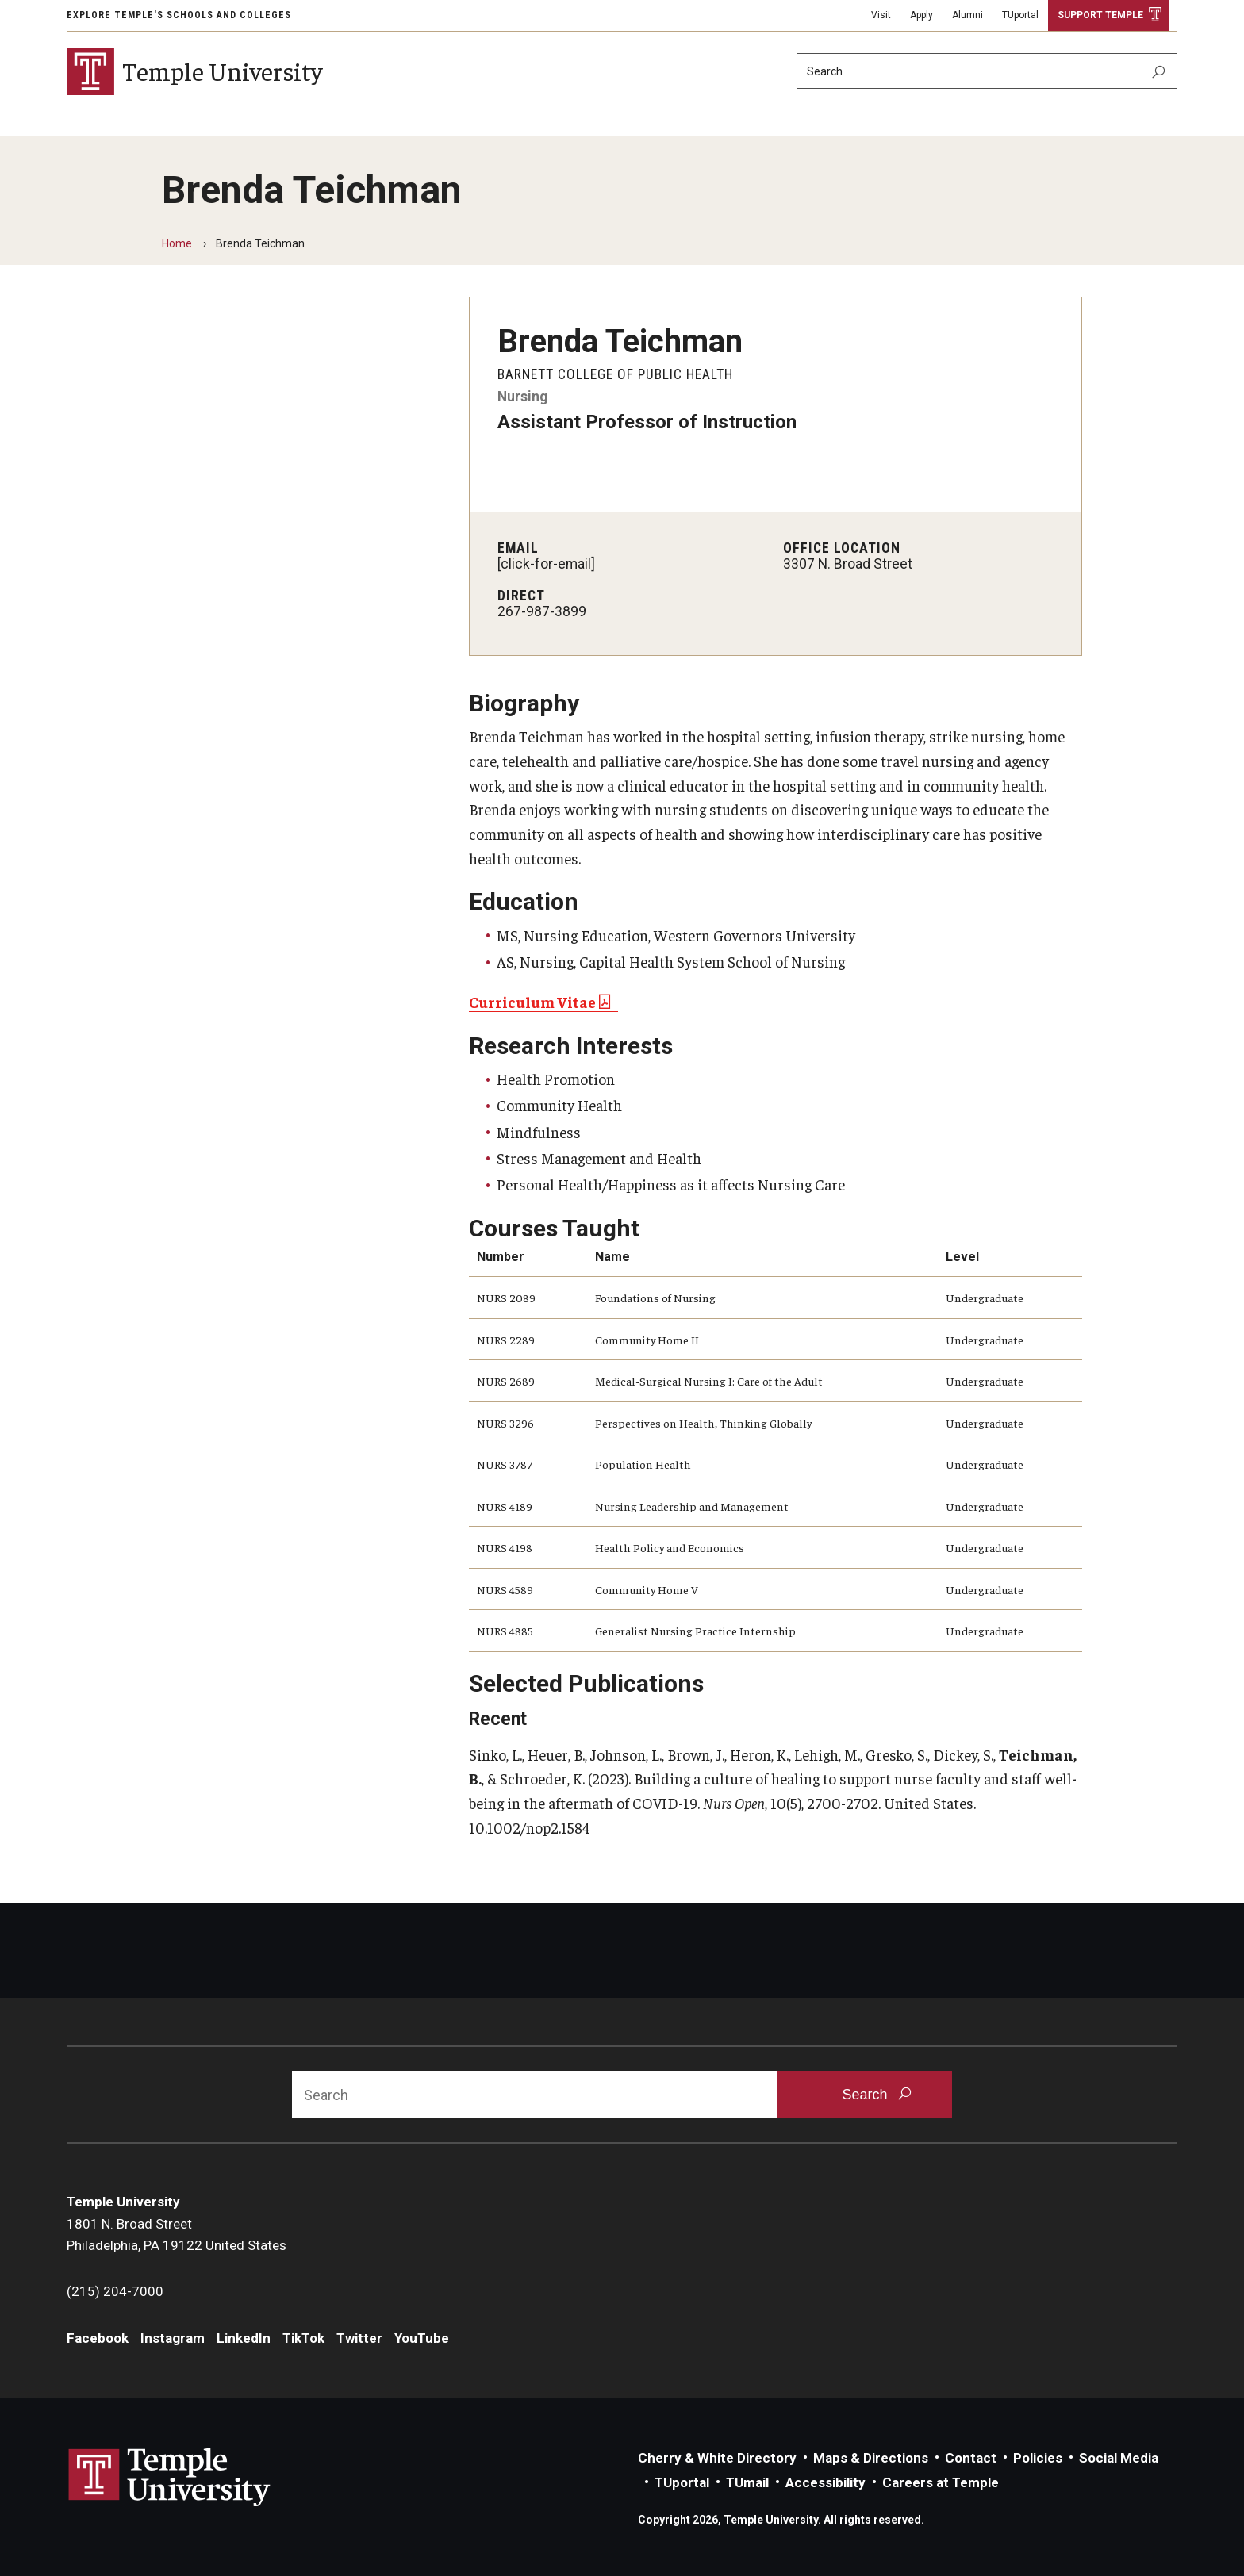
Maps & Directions (870, 2458)
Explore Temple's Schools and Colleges (179, 15)
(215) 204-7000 (115, 2291)
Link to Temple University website (170, 2477)
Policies (1037, 2458)
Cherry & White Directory (717, 2458)
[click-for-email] (546, 564)
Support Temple (1100, 15)
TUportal (1020, 15)
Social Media (1118, 2458)
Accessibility (825, 2482)
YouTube (421, 2338)
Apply (921, 15)
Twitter (359, 2338)
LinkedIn (244, 2338)
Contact (970, 2458)
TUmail (747, 2482)
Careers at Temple (940, 2482)
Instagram (172, 2338)
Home (177, 243)
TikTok (303, 2338)
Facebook (98, 2338)
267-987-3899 (541, 611)
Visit (881, 15)
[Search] (987, 71)
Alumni (967, 15)
